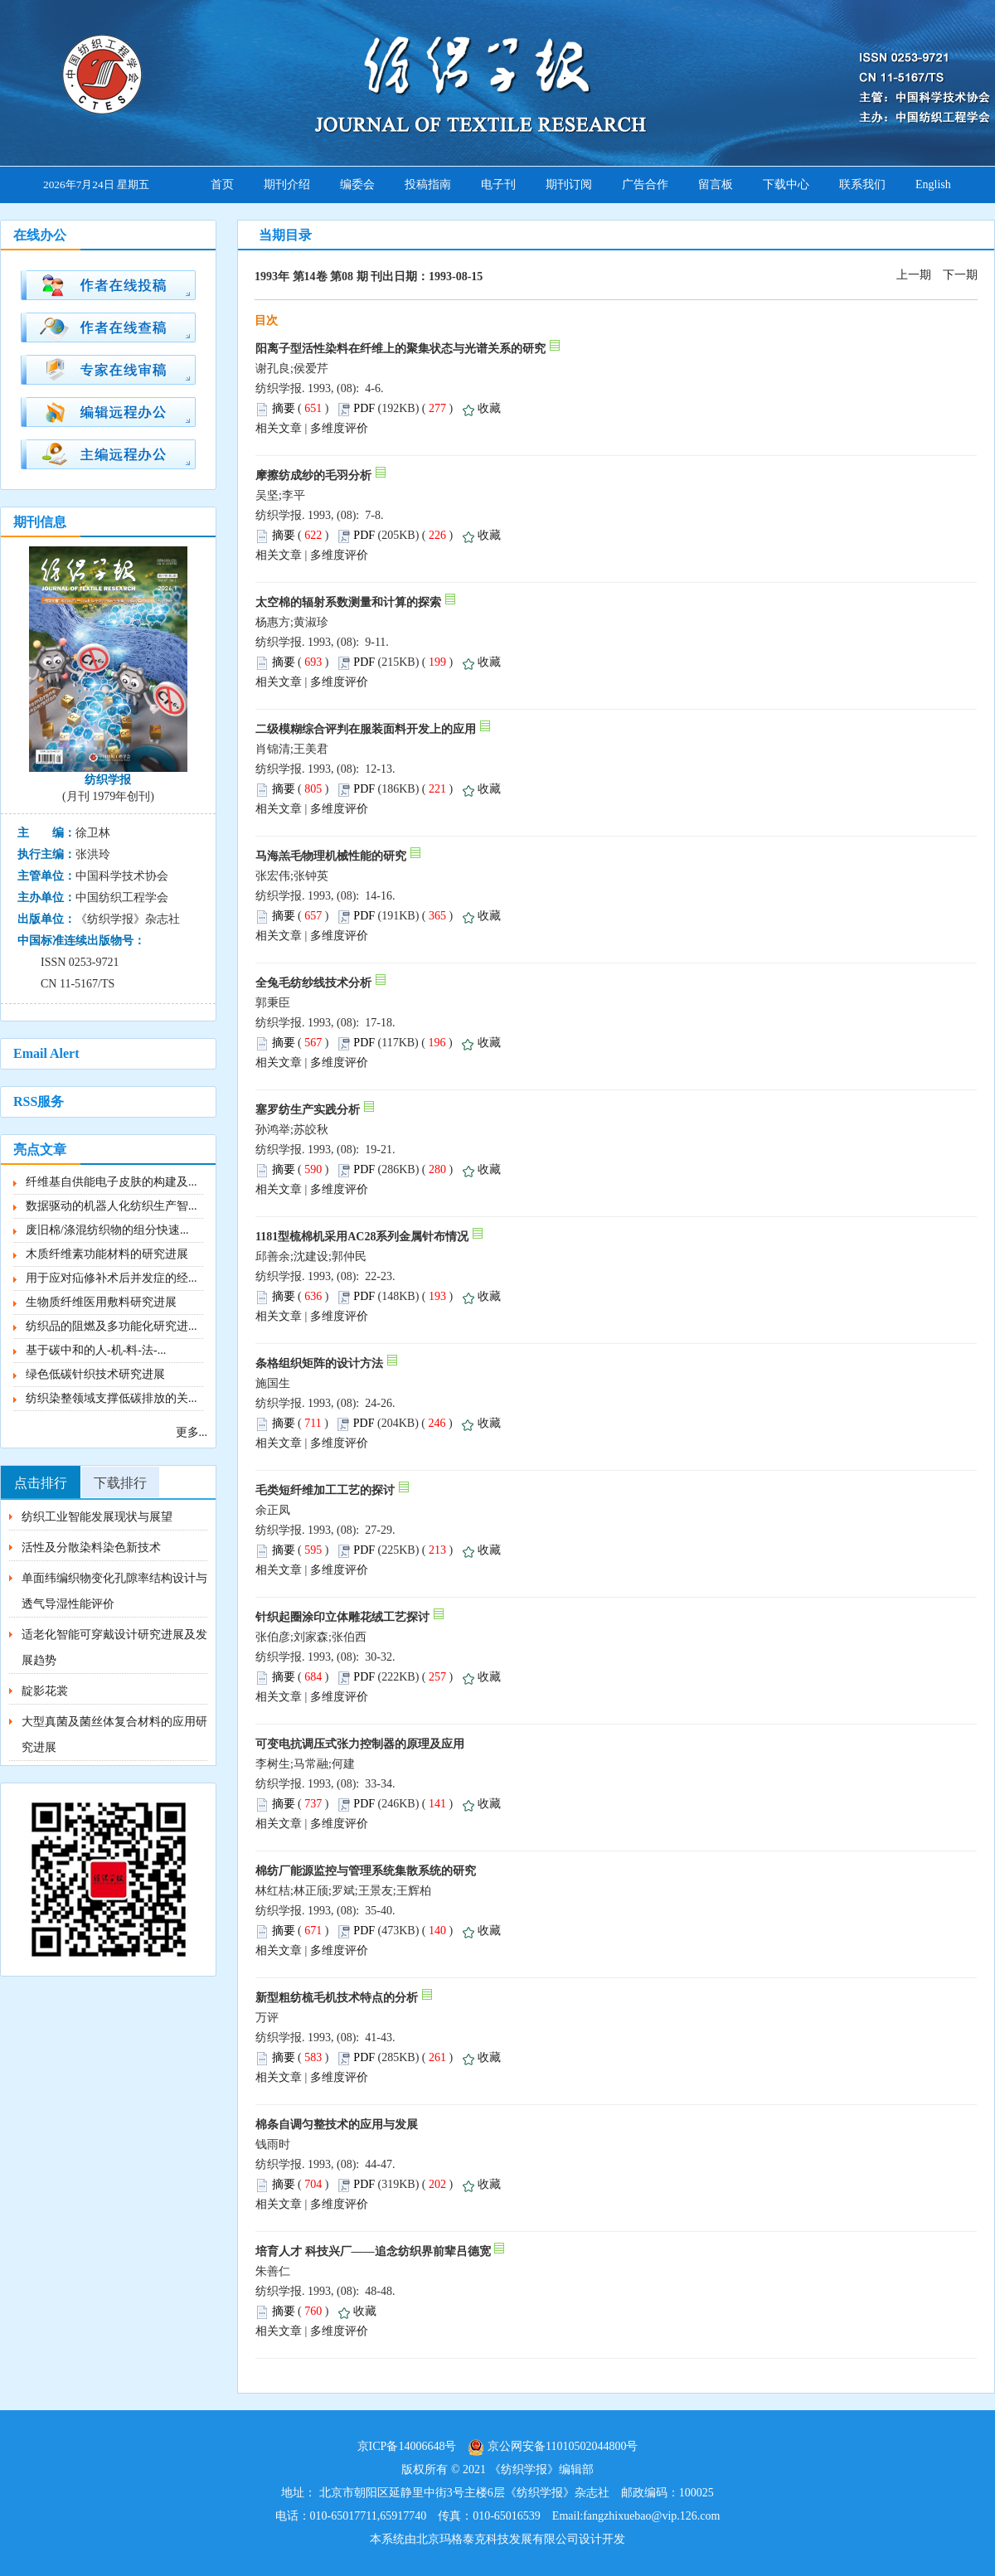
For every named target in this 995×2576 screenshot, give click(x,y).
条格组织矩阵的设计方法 (319, 1363)
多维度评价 (339, 428)
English (933, 184)
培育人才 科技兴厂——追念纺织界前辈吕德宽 (373, 2251)
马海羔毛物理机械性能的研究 (330, 856)
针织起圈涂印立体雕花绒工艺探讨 (342, 1617)
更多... (192, 1432)
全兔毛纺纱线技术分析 (313, 983)
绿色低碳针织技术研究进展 (95, 1374)
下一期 (960, 275)
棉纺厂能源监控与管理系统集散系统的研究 (365, 1871)
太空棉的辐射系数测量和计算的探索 (348, 602)
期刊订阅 (569, 184)
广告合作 (645, 184)
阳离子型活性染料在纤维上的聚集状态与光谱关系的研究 (400, 348)
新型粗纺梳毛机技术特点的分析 (336, 1997)
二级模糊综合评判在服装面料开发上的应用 (365, 729)
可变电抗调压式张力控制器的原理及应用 (359, 1744)
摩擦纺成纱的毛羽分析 (313, 475)
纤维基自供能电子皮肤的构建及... (111, 1182)
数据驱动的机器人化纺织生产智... (111, 1206)
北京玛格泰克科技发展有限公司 (497, 2539)
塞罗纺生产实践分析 (307, 1110)
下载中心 (786, 184)
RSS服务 (38, 1101)
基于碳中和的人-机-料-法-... (96, 1350)
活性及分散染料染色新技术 (91, 1547)
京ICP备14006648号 (407, 2446)
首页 (222, 184)
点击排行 (40, 1483)
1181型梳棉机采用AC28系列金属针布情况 (361, 1236)
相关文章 (278, 428)
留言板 (715, 184)
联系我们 (862, 184)
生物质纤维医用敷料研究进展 (101, 1302)
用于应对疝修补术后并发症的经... (111, 1278)
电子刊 (498, 184)
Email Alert (46, 1053)
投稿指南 (428, 184)
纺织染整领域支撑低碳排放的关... (111, 1398)
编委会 (357, 184)
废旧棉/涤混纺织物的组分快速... (107, 1230)
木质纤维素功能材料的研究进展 (107, 1254)
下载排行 (120, 1483)
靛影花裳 (45, 1691)
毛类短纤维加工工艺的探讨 (325, 1490)
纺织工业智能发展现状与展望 (97, 1517)
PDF (364, 408)
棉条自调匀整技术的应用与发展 (336, 2124)
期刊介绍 (287, 184)
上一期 (913, 275)
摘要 (283, 408)
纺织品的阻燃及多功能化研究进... (111, 1326)
